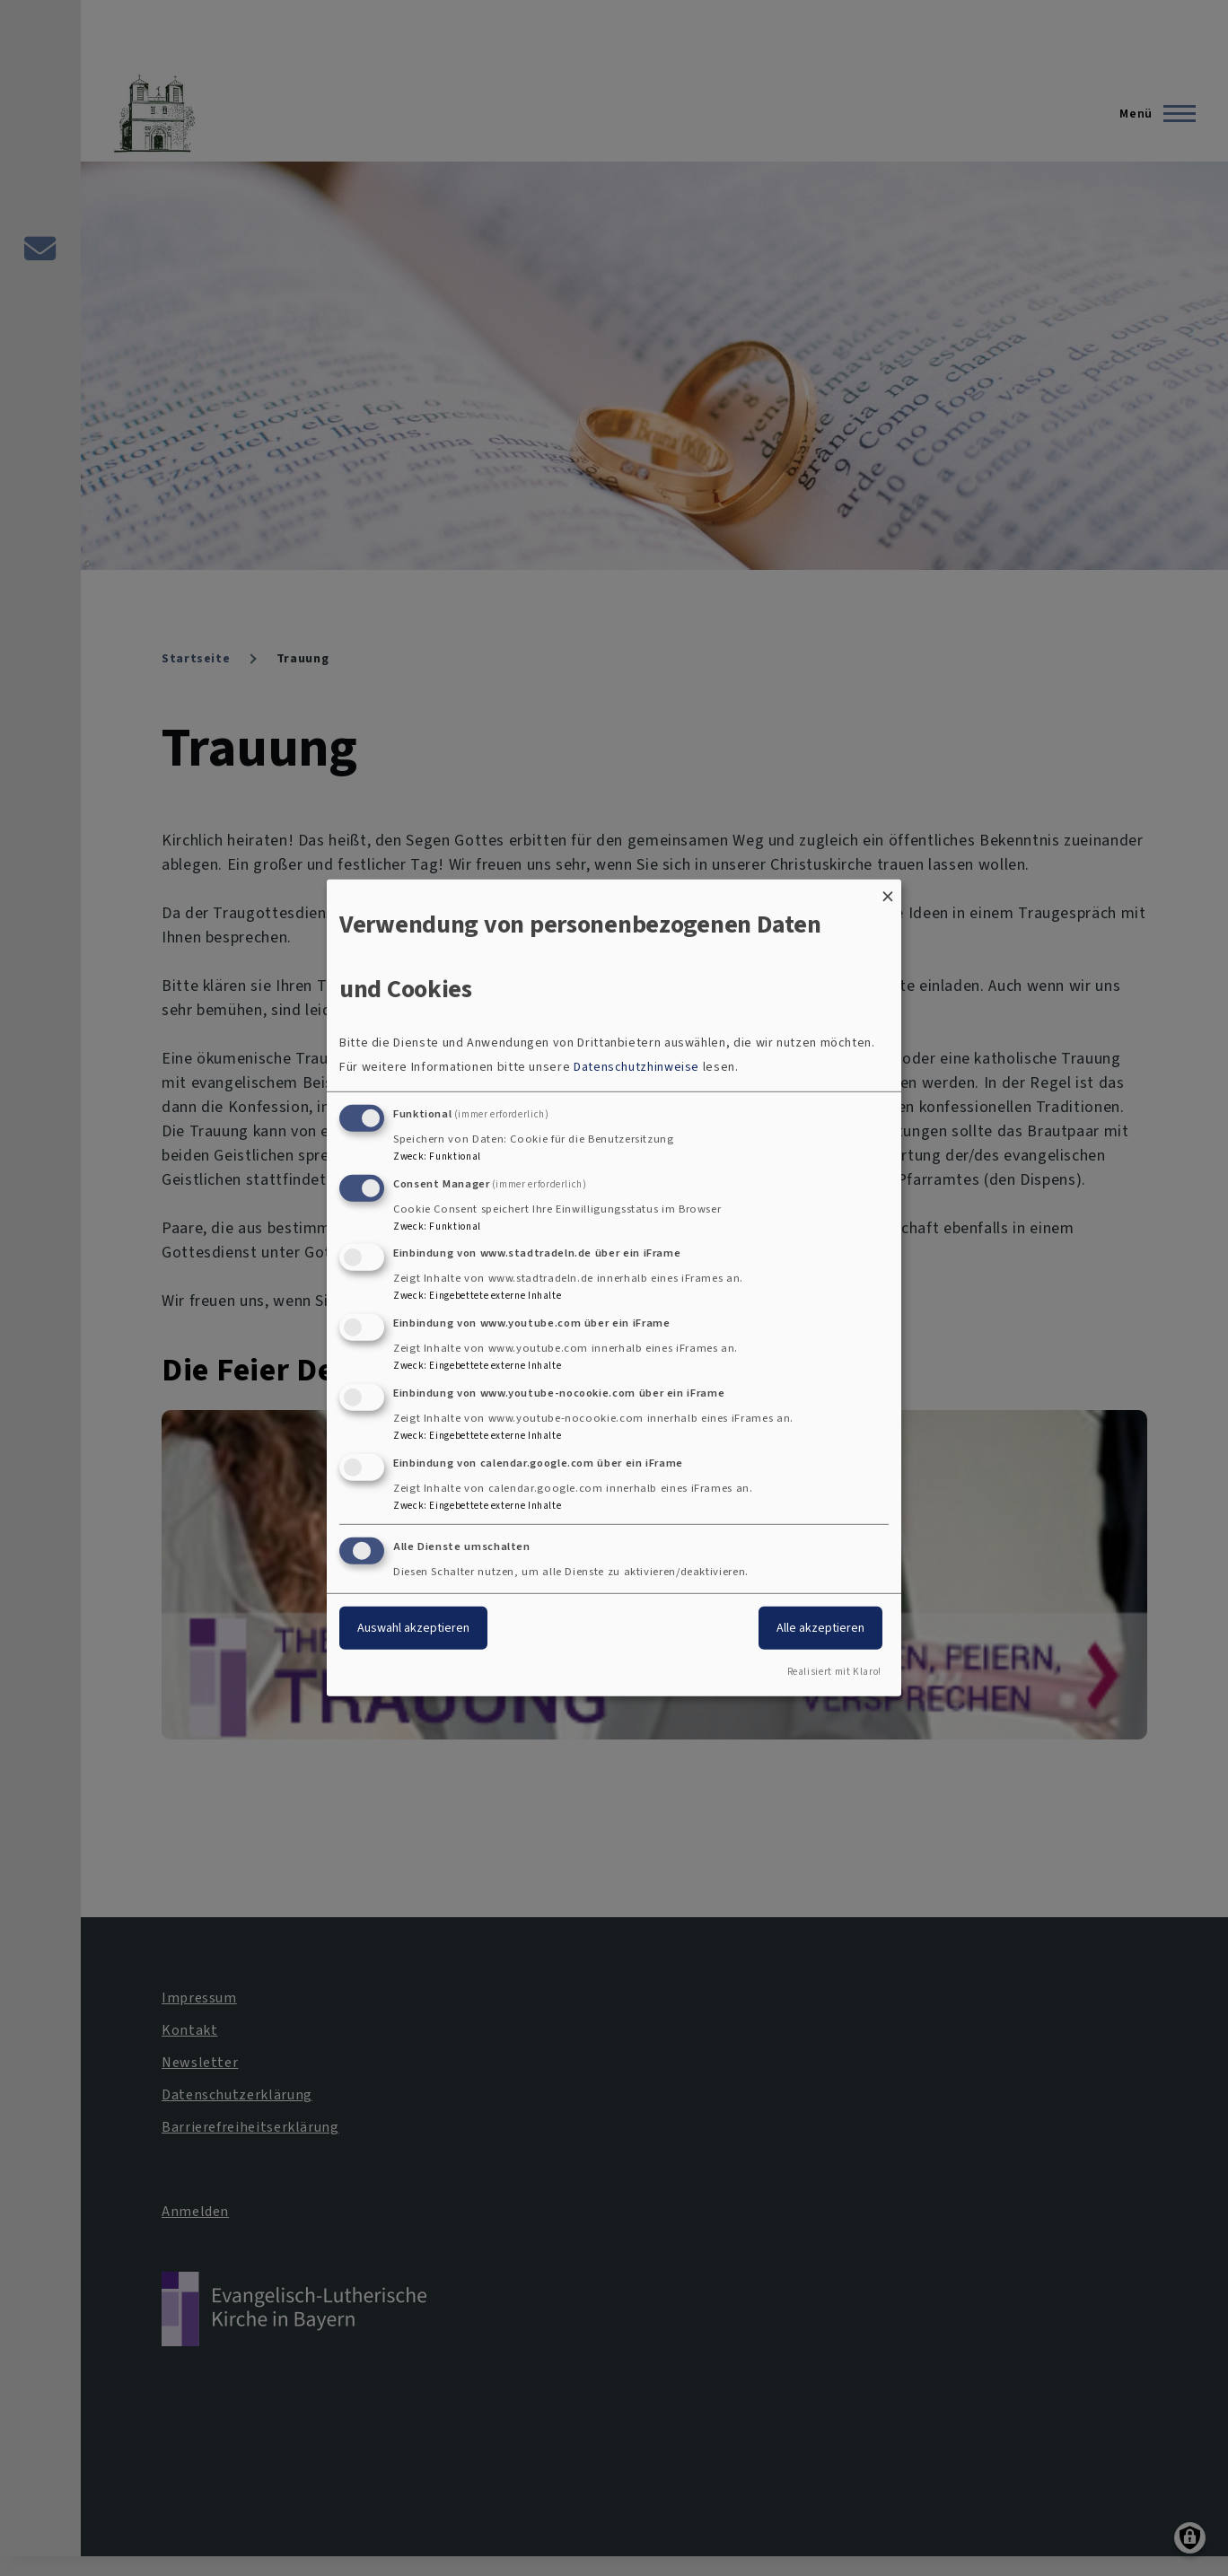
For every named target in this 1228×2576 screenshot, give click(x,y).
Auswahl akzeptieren (413, 1626)
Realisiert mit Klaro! (834, 1671)
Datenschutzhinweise (636, 1066)
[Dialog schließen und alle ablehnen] (887, 891)
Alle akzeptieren (820, 1626)
